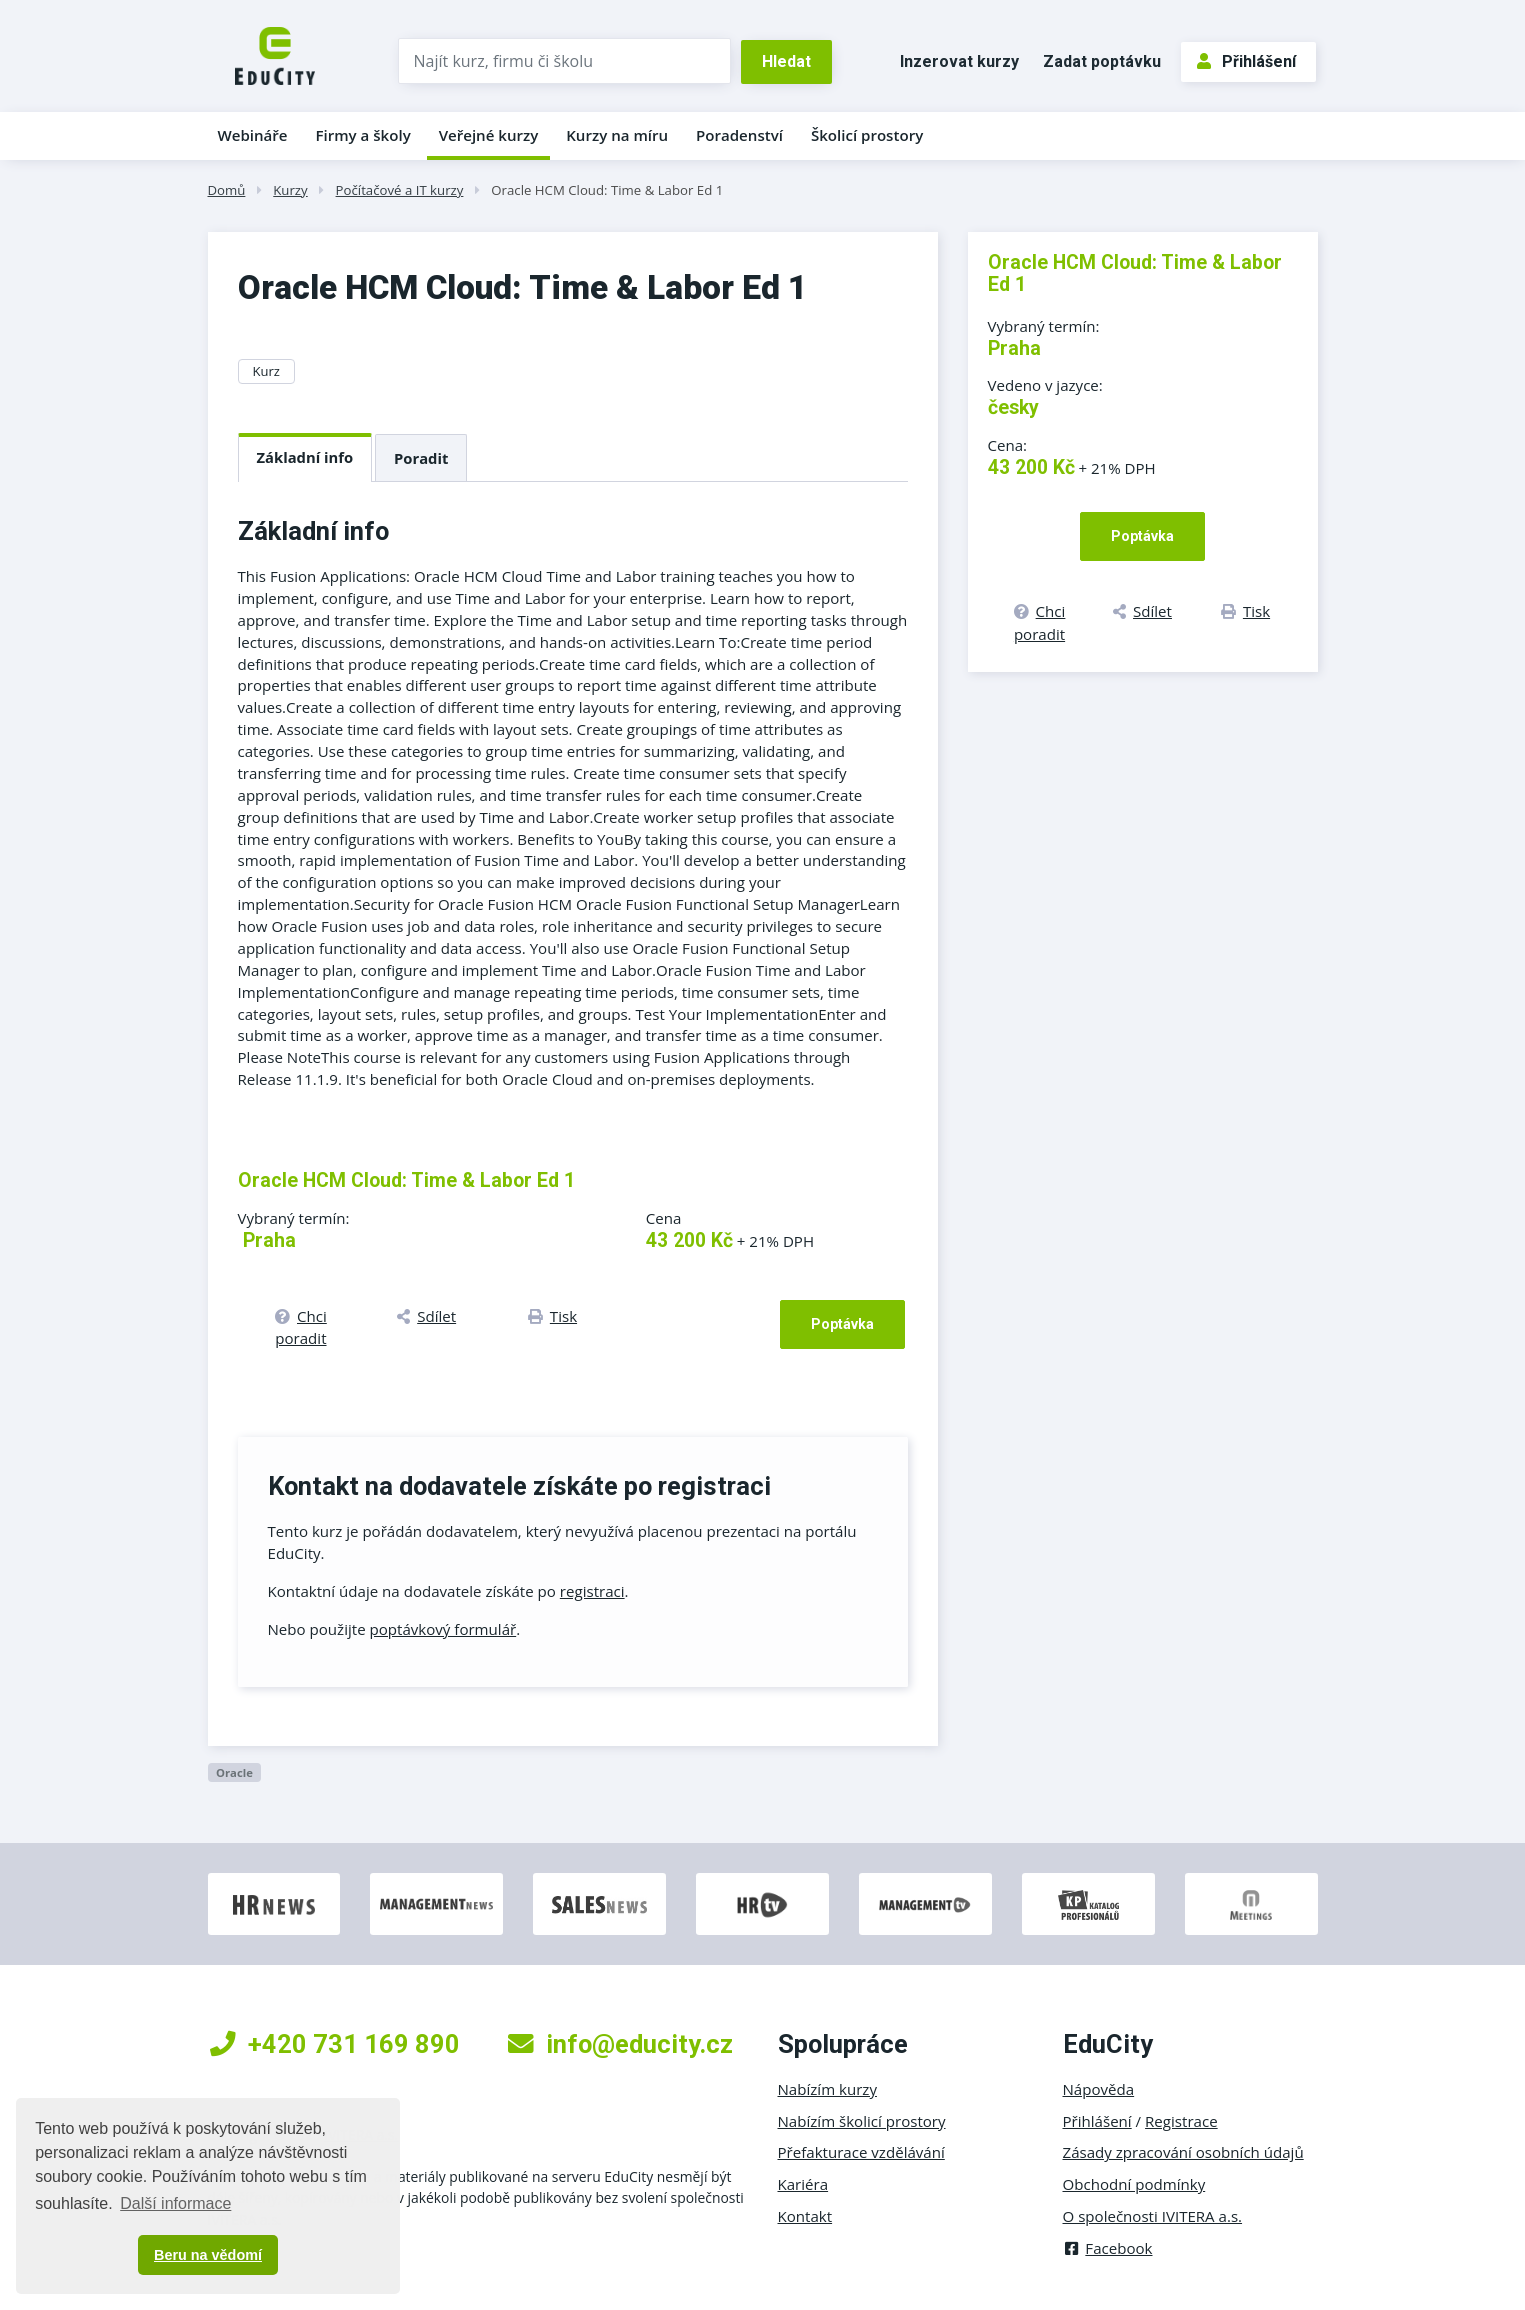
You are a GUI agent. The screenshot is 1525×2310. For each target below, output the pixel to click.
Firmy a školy (362, 135)
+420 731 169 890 (335, 2044)
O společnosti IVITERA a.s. (1153, 2216)
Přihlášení (1246, 61)
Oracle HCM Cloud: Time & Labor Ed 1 (607, 190)
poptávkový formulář (443, 1629)
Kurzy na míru (617, 135)
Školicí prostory (867, 135)
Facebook (1108, 2248)
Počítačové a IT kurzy (400, 190)
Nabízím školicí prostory (862, 2121)
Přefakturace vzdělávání (861, 2152)
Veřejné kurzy (489, 135)
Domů (227, 190)
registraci (592, 1591)
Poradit (421, 458)
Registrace (1181, 2121)
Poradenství (739, 135)
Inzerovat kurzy (959, 61)
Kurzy (290, 190)
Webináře (253, 135)
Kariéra (803, 2184)
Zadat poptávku (1102, 61)
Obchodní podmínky (1134, 2184)
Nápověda (1099, 2089)
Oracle (234, 1772)
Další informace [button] (175, 2203)
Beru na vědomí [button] (208, 2255)
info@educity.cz (620, 2044)
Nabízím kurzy (827, 2089)
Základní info (305, 457)
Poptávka (842, 1324)
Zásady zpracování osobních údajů (1183, 2152)
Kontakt (805, 2216)
